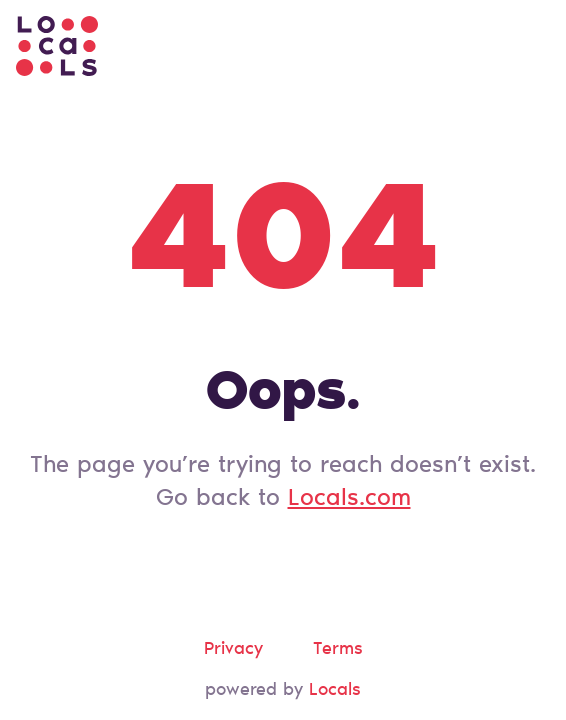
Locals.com (349, 499)
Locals (335, 691)
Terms (338, 650)
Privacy (233, 650)
